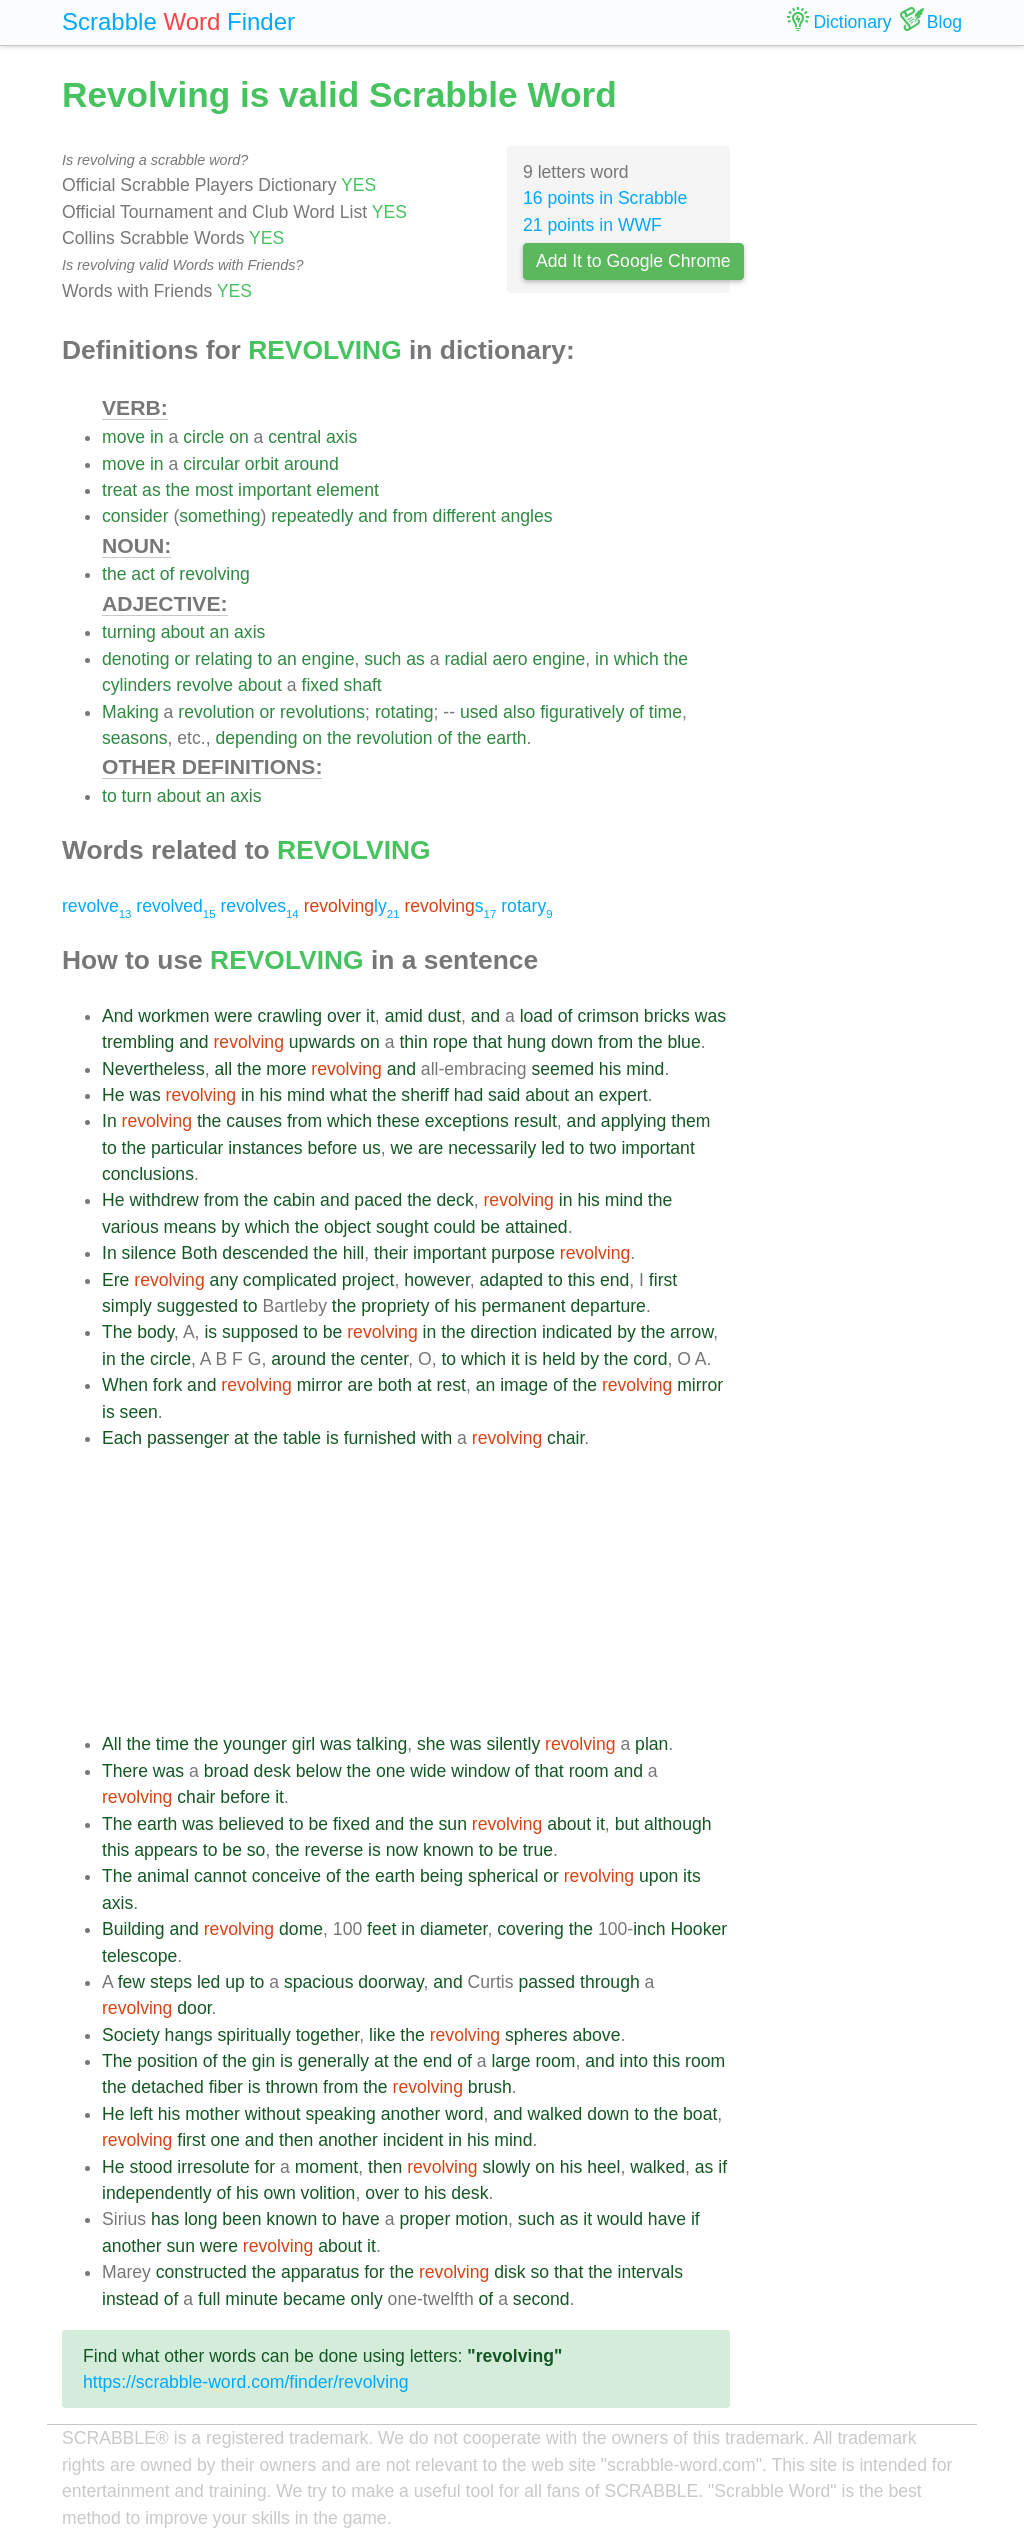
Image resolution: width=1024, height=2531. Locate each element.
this (581, 1280)
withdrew (163, 1200)
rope (450, 1042)
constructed (201, 2272)
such (382, 659)
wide (428, 1771)
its (692, 1876)
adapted (512, 1280)
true (538, 1850)
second (541, 2299)
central (294, 437)
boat (700, 2114)
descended (265, 1253)
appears (166, 1850)
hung (526, 1042)
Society (131, 2035)
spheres (536, 2035)
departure (608, 1306)
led (552, 1148)
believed (251, 1824)
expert (623, 1095)
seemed (562, 1069)
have (361, 2219)
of (167, 574)
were (233, 1016)
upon (658, 1876)
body (155, 1332)
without (273, 2114)
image (524, 1385)
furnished (380, 1438)
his (610, 1069)
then (296, 2140)
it (370, 1016)
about (183, 632)
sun (453, 1824)
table (302, 1438)
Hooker (698, 1929)
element (347, 490)
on (239, 437)
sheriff (425, 1095)
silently (513, 1744)
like (382, 2035)
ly (352, 906)
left (140, 2114)
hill (354, 1253)
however (437, 1280)
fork (167, 1385)
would (620, 2219)
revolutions (322, 712)
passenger (188, 1438)
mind (645, 1069)
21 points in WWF (592, 225)
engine (328, 659)
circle (203, 437)
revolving (214, 574)
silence (149, 1253)
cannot (220, 1876)
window (480, 1771)
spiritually (253, 2035)
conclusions (148, 1174)
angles (527, 516)
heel (603, 2167)
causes (254, 1121)
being (441, 1876)
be (491, 1227)
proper (424, 2219)
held (558, 1359)
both (395, 1385)
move (123, 437)
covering (530, 1929)
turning (129, 632)
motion (481, 2219)
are (430, 1148)
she (431, 1744)
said (504, 1095)
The (117, 1332)
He (113, 1095)
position (167, 2061)
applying (634, 1121)
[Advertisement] (416, 1591)
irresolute (213, 2167)
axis (341, 437)
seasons (135, 738)
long (200, 2219)
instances (265, 1148)
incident (413, 2140)
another (411, 2114)
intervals (651, 2272)
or (182, 659)
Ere (115, 1280)
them (690, 1121)
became (314, 2299)
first (663, 1280)
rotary (526, 906)
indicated (577, 1332)
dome (301, 1929)
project (368, 1280)
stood (150, 2167)
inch (649, 1929)
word (464, 2114)
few (131, 1982)
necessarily (492, 1148)
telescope (139, 1956)
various (130, 1227)
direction (504, 1332)
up (235, 1982)
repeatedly (312, 516)
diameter (453, 1929)
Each (122, 1438)
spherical (503, 1876)
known (448, 1850)
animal (163, 1876)
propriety (395, 1306)
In (109, 1121)
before (332, 1148)
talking (381, 1744)
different (464, 516)
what (348, 1095)
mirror (320, 1385)
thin (413, 1042)
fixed (320, 685)
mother (212, 2114)
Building (133, 1929)
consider (135, 516)
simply (127, 1306)
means (190, 1227)
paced (378, 1200)
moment (327, 2167)
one (390, 1771)
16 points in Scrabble (605, 198)
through (610, 1982)
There (125, 1771)
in (157, 437)
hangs (189, 2035)
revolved (175, 906)
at (424, 1385)
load (536, 1016)
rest (451, 1385)
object (347, 1227)
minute (251, 2299)
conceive (286, 1876)
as (151, 490)
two (602, 1148)
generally (333, 2061)
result (535, 1121)
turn (137, 796)
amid (404, 1016)
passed (546, 1982)
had (468, 1095)
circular (211, 464)
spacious (318, 1982)
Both (199, 1253)
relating (224, 659)
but (627, 1824)
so (256, 1850)
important (274, 490)
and (372, 516)
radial (465, 659)
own (279, 2193)
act (142, 574)
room (589, 1771)
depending (256, 738)
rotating (404, 712)
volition (328, 2193)
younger (255, 1744)
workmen (173, 1016)
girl (303, 1744)
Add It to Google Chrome (633, 261)
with (436, 1438)
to (265, 659)
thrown (291, 2087)
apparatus (320, 2272)
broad (226, 1771)
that (487, 1042)
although (678, 1824)
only (366, 2299)
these (398, 1121)
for (265, 2167)
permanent (524, 1306)
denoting (136, 659)
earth (506, 738)
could (455, 1227)
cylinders (136, 685)
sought (402, 1227)
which (636, 659)
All (112, 1744)
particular (187, 1148)
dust (444, 1016)
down (572, 1042)
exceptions (467, 1121)
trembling (138, 1042)
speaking (340, 2114)
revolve (204, 685)
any (224, 1280)
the (178, 490)
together (328, 2035)
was (710, 1016)
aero (509, 659)
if (722, 2167)
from (410, 516)
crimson (608, 1016)
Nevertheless (153, 1069)
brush (490, 2087)
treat (119, 490)
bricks (667, 1016)
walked (555, 2114)
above (596, 2035)
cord (650, 1359)
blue (683, 1042)
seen (139, 1412)
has (165, 2219)
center (384, 1359)
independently (157, 2193)
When (125, 1385)
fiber (226, 2087)
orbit (262, 464)
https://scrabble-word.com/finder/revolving (246, 2382)
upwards (322, 1042)
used (479, 712)
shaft (363, 685)
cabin (294, 1200)
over (344, 1016)
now (402, 1850)
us (371, 1148)
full (209, 2299)
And (117, 1016)
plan (651, 1744)
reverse (334, 1850)
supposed (260, 1332)
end (614, 1280)
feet (381, 1929)
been (241, 2219)
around (311, 464)
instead (130, 2299)
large (510, 2061)
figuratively (582, 712)
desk (272, 1771)
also (519, 712)
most (214, 490)
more (286, 1069)
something (219, 516)
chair (565, 1438)
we (402, 1148)
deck (455, 1200)
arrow (691, 1332)
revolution (216, 712)
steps (171, 1982)
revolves (259, 906)
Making (130, 712)
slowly (507, 2167)
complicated (290, 1280)
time (665, 712)
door (194, 2008)
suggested (197, 1306)
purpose (523, 1253)
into (634, 2061)
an (220, 632)
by (230, 1227)
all (223, 1069)
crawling (290, 1016)
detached (167, 2087)
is (210, 1332)
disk (509, 2272)
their (391, 1253)
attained (536, 1227)
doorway (390, 1982)
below (319, 1771)
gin (263, 2061)
